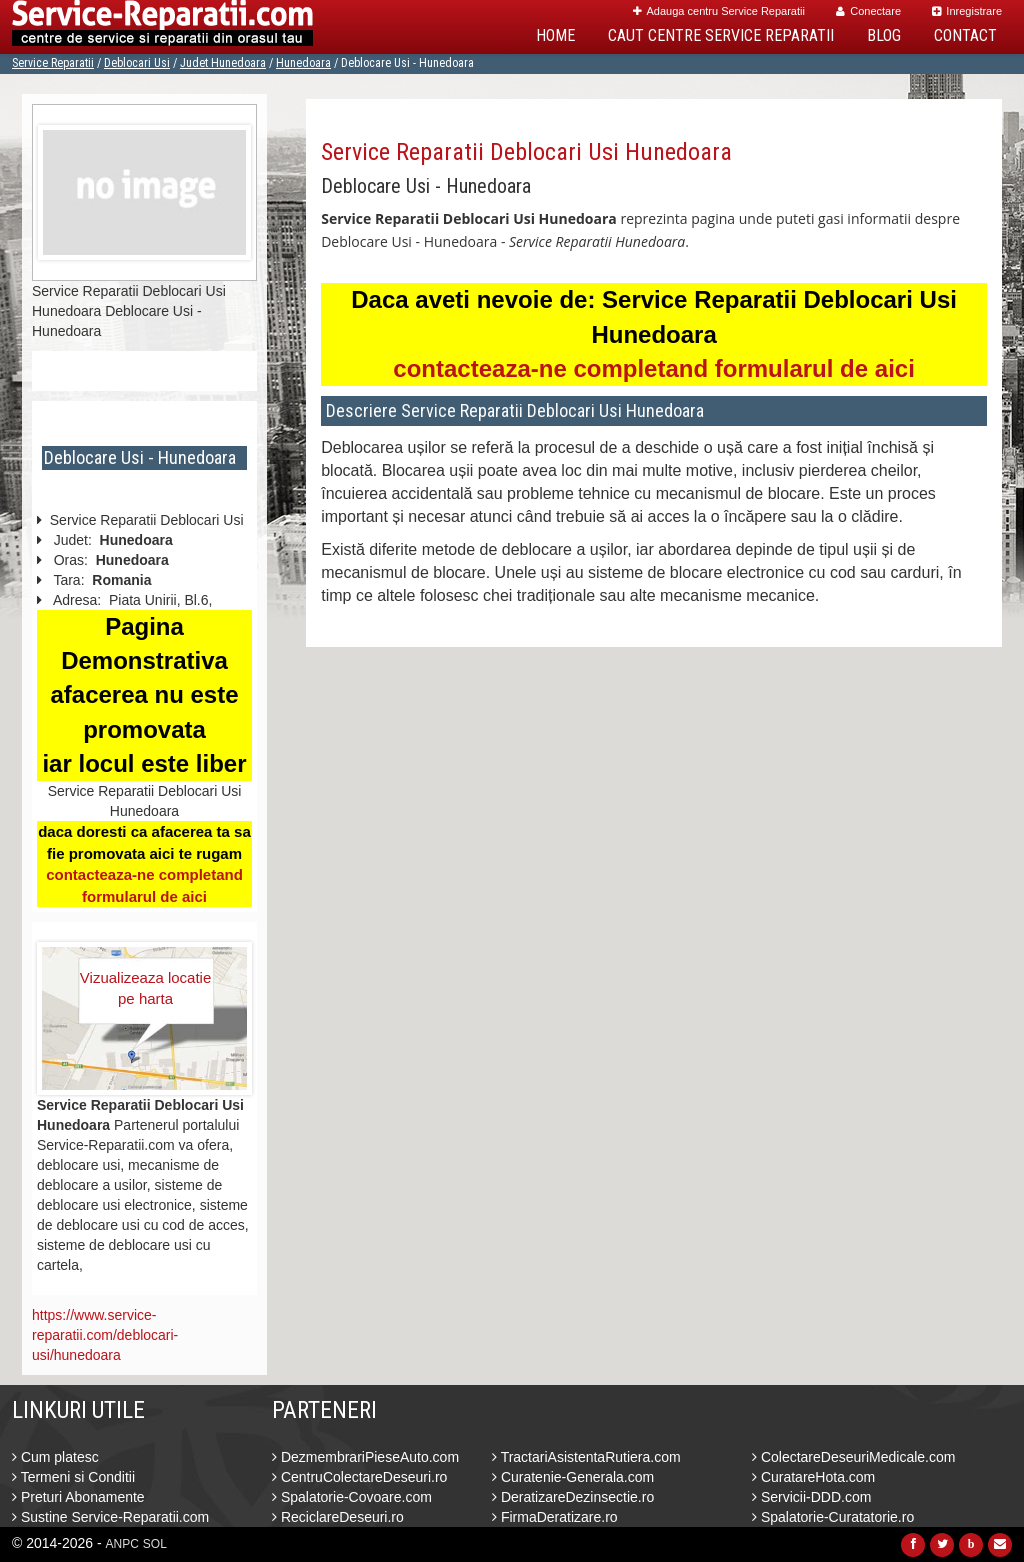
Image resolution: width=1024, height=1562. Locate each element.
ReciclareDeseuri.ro (338, 1517)
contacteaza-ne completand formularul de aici (653, 368)
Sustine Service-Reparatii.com (110, 1517)
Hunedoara (303, 63)
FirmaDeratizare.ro (555, 1517)
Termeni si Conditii (73, 1477)
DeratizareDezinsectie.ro (573, 1497)
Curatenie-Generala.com (573, 1477)
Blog (884, 35)
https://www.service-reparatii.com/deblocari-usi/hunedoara (105, 1335)
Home (555, 35)
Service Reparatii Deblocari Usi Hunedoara (526, 152)
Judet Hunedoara (223, 63)
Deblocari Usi (137, 63)
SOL (155, 1544)
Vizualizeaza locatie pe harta (145, 988)
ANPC (122, 1544)
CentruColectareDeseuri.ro (359, 1477)
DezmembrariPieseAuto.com (365, 1457)
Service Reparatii (53, 63)
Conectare (868, 11)
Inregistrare (967, 11)
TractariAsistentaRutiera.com (586, 1457)
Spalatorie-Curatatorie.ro (833, 1517)
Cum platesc (55, 1457)
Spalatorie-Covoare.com (352, 1497)
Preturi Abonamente (78, 1497)
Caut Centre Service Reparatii (721, 35)
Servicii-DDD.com (811, 1497)
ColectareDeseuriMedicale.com (853, 1457)
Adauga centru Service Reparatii (719, 11)
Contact (965, 35)
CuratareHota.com (813, 1477)
